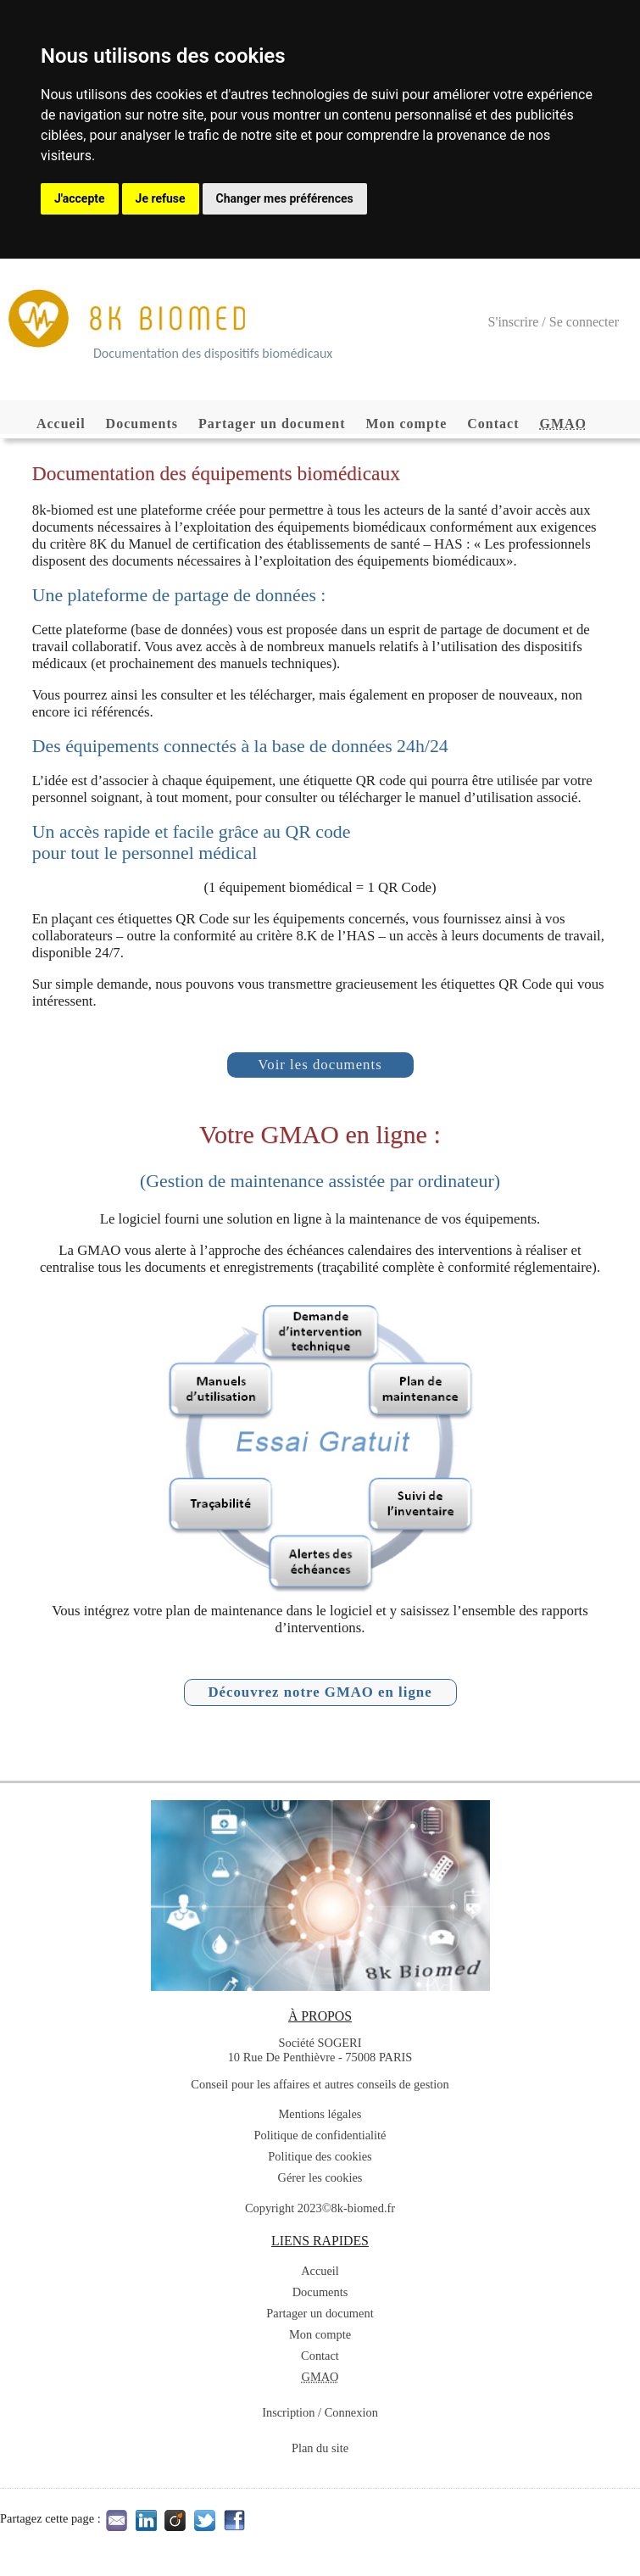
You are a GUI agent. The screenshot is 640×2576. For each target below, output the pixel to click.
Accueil (61, 423)
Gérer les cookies (320, 2177)
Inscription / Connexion (320, 2412)
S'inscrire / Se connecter (553, 322)
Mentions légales (320, 2114)
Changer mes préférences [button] (284, 198)
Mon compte (407, 423)
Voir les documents (319, 1065)
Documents (142, 423)
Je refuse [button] (161, 198)
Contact (493, 423)
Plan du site (320, 2448)
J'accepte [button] (79, 198)
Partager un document (271, 423)
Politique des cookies (319, 2156)
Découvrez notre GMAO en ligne (319, 1692)
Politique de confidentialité (320, 2135)
